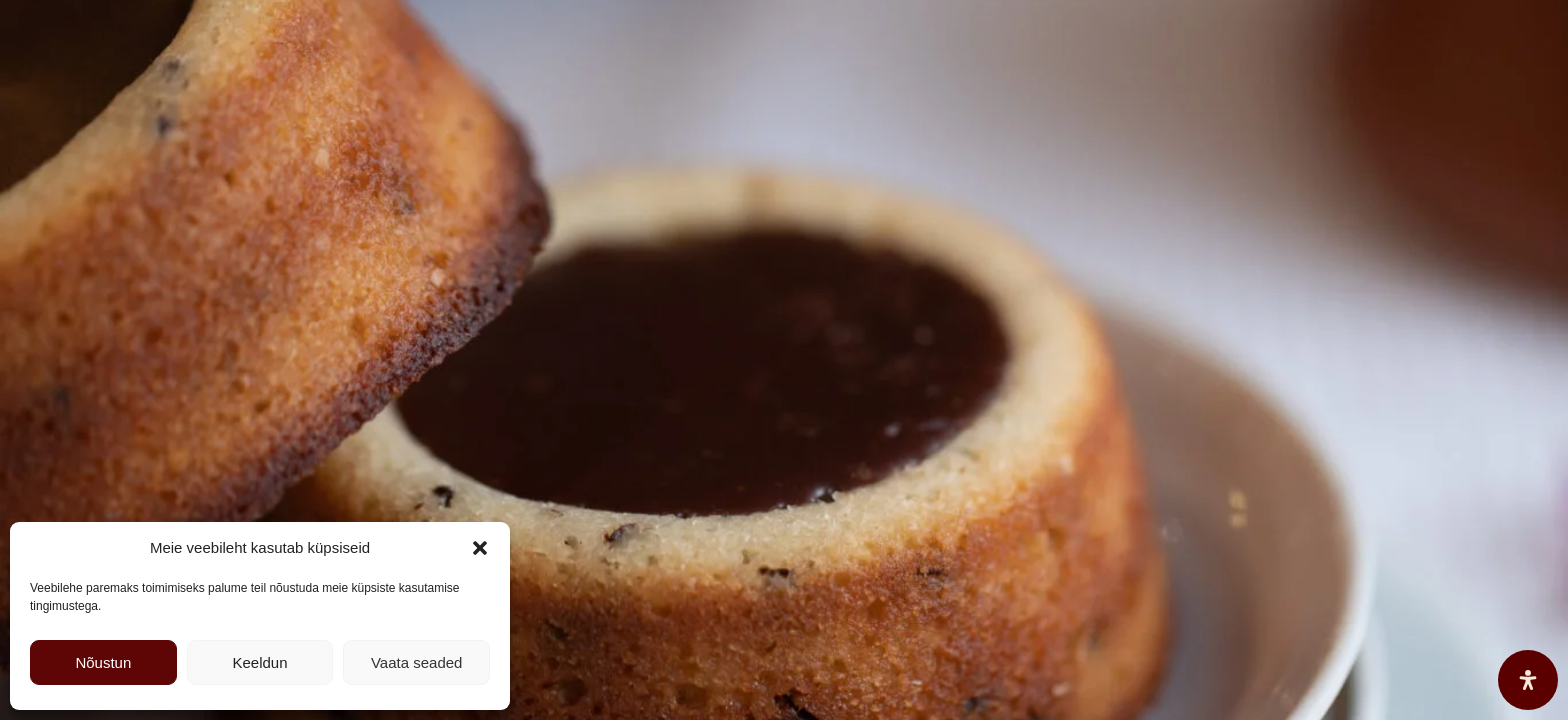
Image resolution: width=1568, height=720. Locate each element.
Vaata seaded (416, 662)
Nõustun (103, 662)
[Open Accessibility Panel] (1528, 680)
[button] (480, 548)
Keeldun (259, 662)
